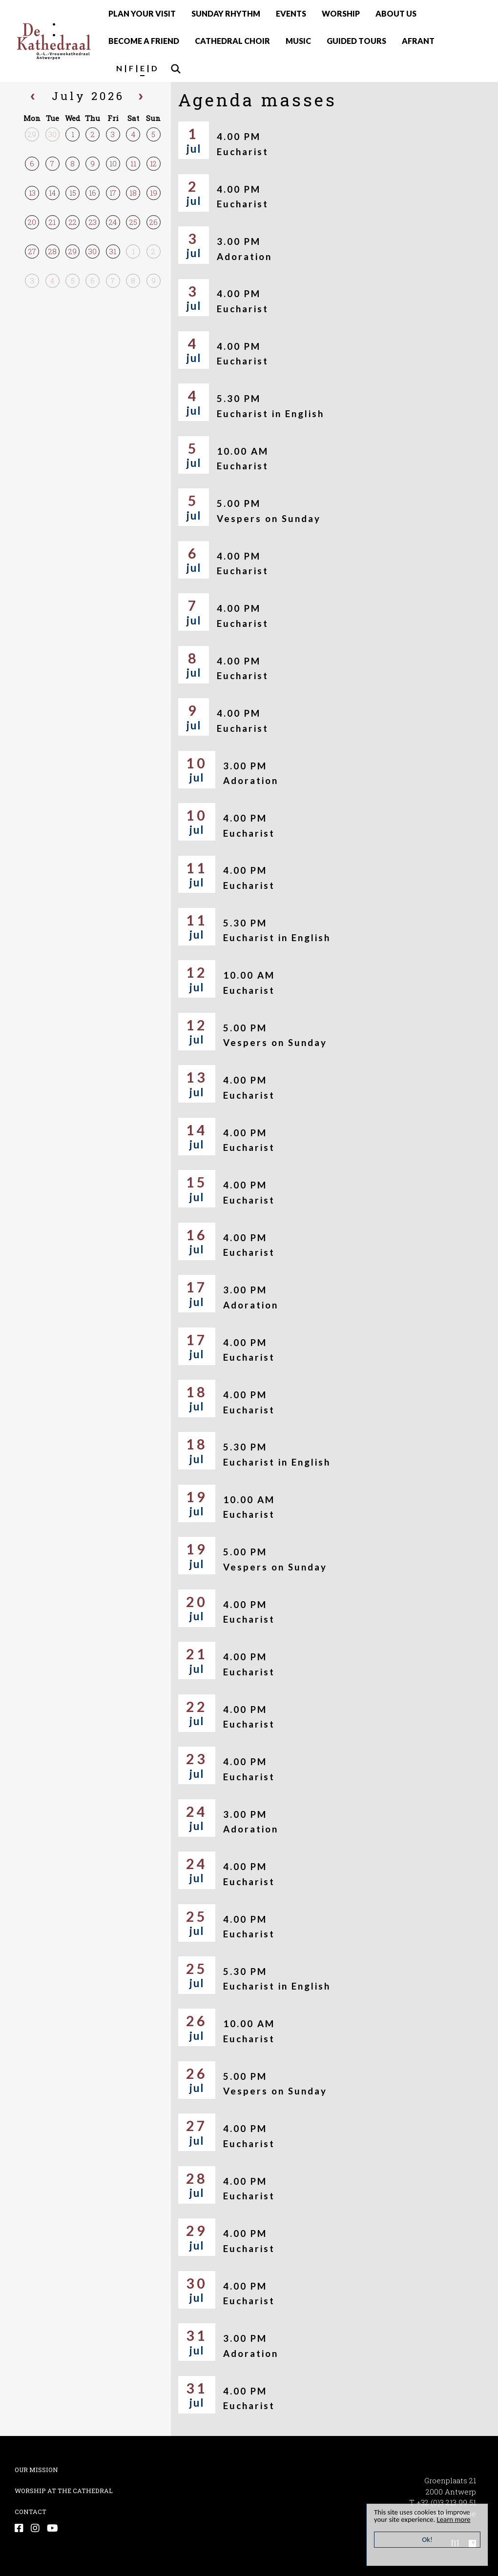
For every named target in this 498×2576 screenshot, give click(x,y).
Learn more (455, 2519)
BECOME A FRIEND (143, 40)
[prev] (32, 97)
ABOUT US (395, 13)
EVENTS (291, 13)
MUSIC (298, 40)
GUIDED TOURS (356, 40)
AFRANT (418, 40)
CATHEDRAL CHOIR (232, 40)
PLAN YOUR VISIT (142, 13)
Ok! (427, 2539)
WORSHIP (341, 13)
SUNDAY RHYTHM (225, 13)
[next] (140, 97)
